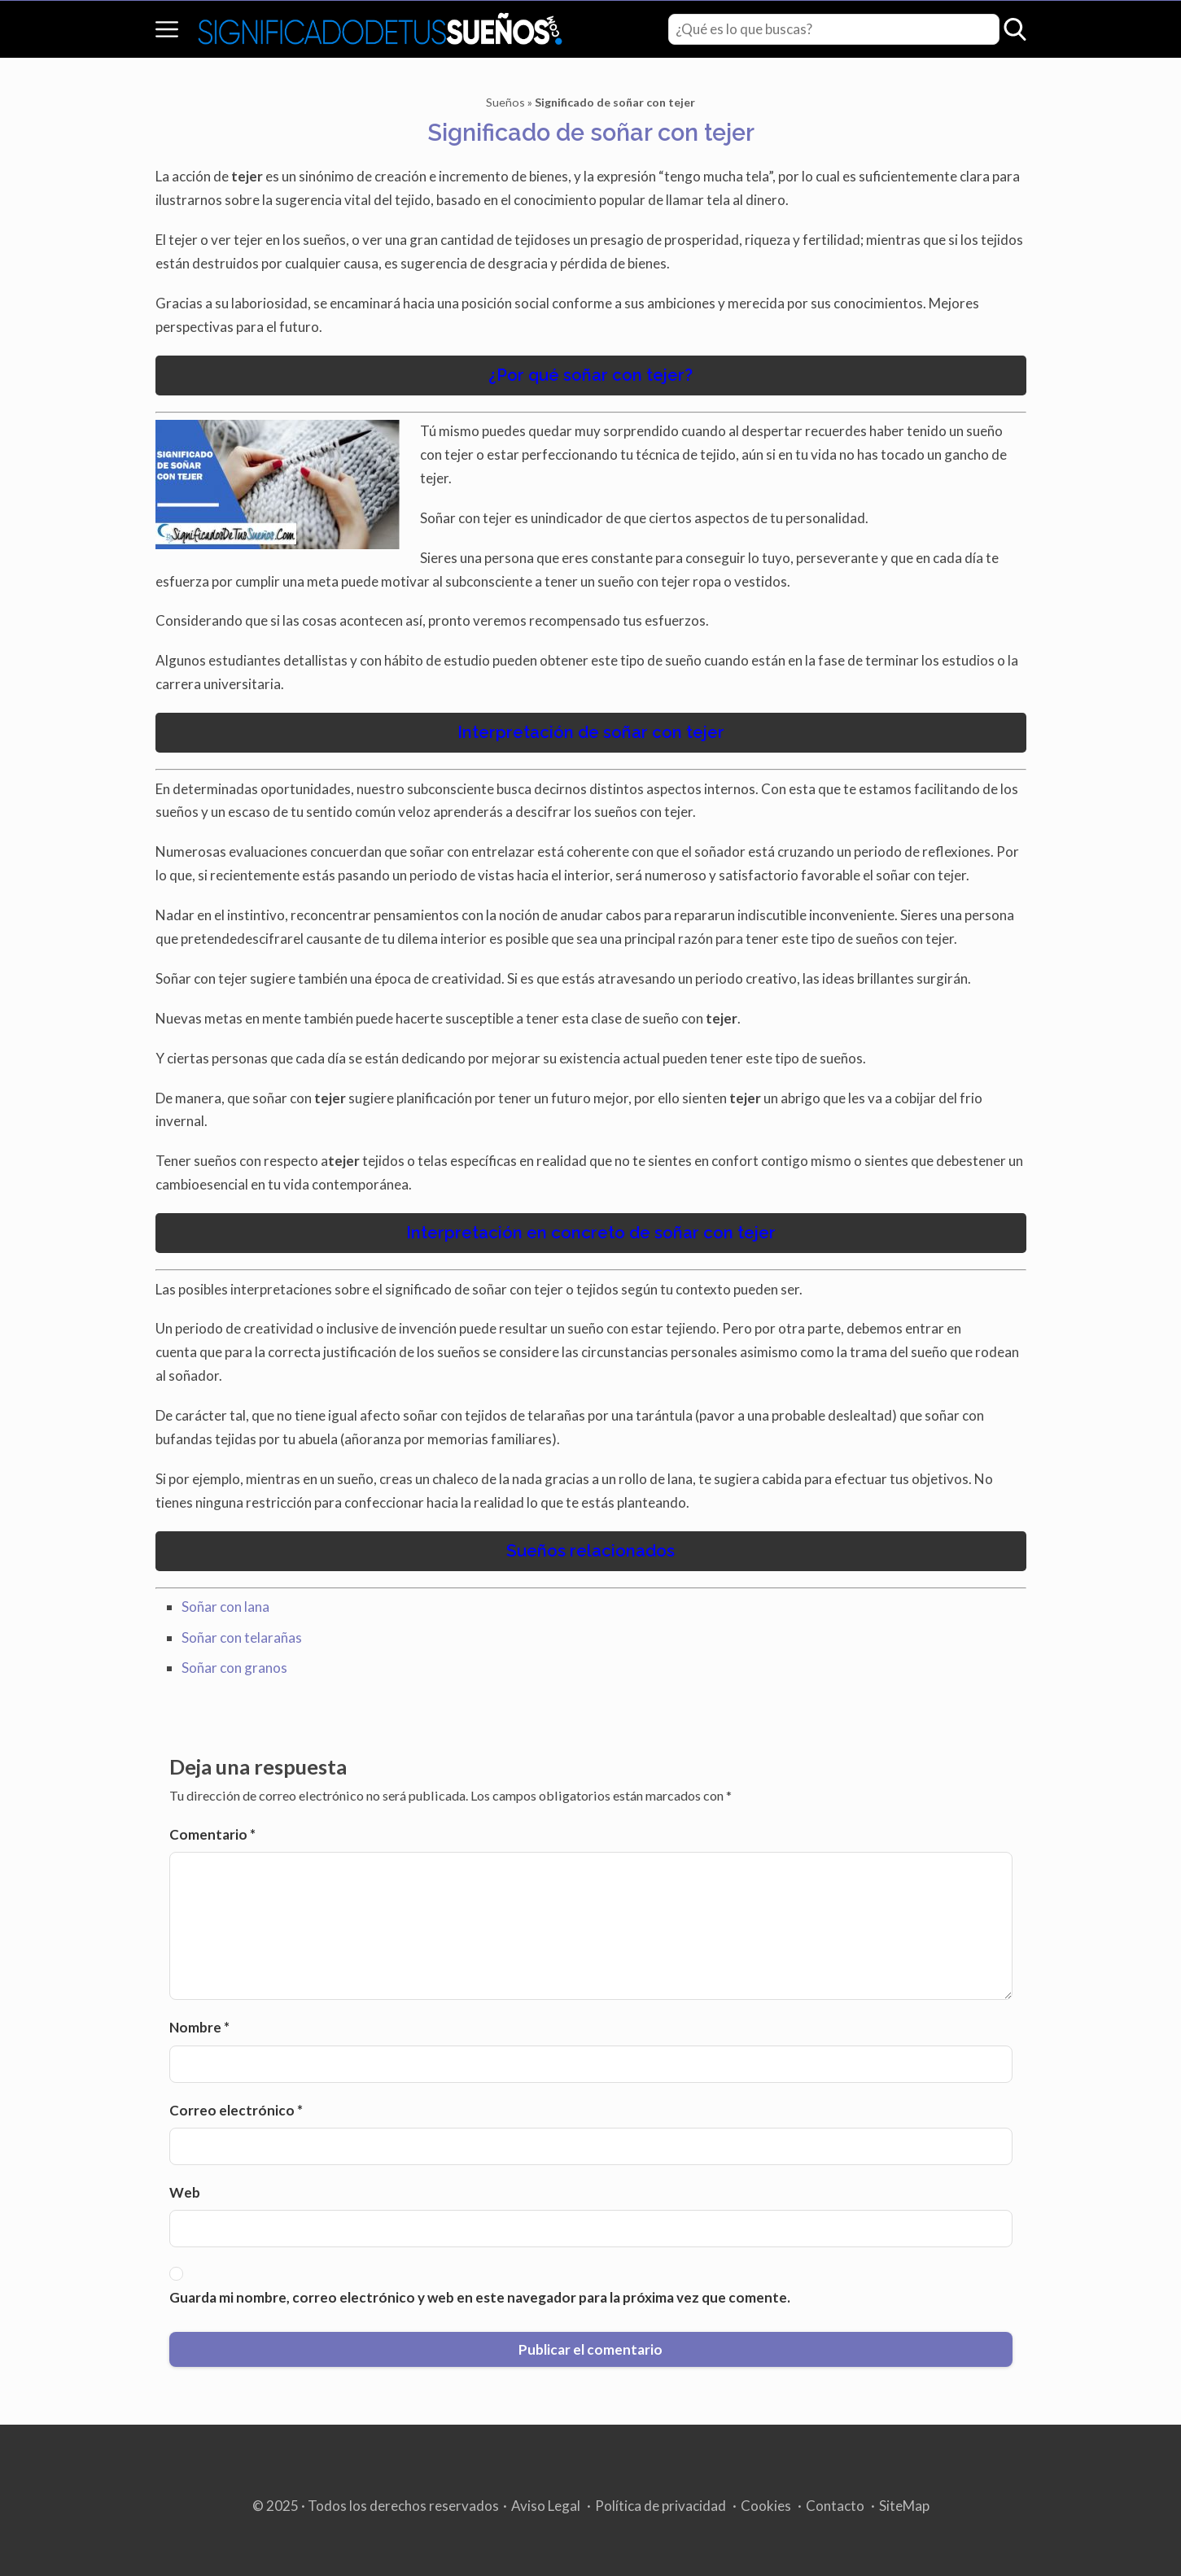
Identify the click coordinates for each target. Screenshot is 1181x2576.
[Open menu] (166, 29)
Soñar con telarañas (242, 1637)
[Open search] (1015, 29)
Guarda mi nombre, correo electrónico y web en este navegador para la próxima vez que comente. (479, 2297)
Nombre (199, 2027)
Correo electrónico (236, 2110)
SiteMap (904, 2505)
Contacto (835, 2505)
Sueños (505, 102)
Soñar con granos (234, 1667)
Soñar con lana (225, 1606)
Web (184, 2192)
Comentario (212, 1834)
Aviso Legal (545, 2505)
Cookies (766, 2505)
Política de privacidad (660, 2505)
